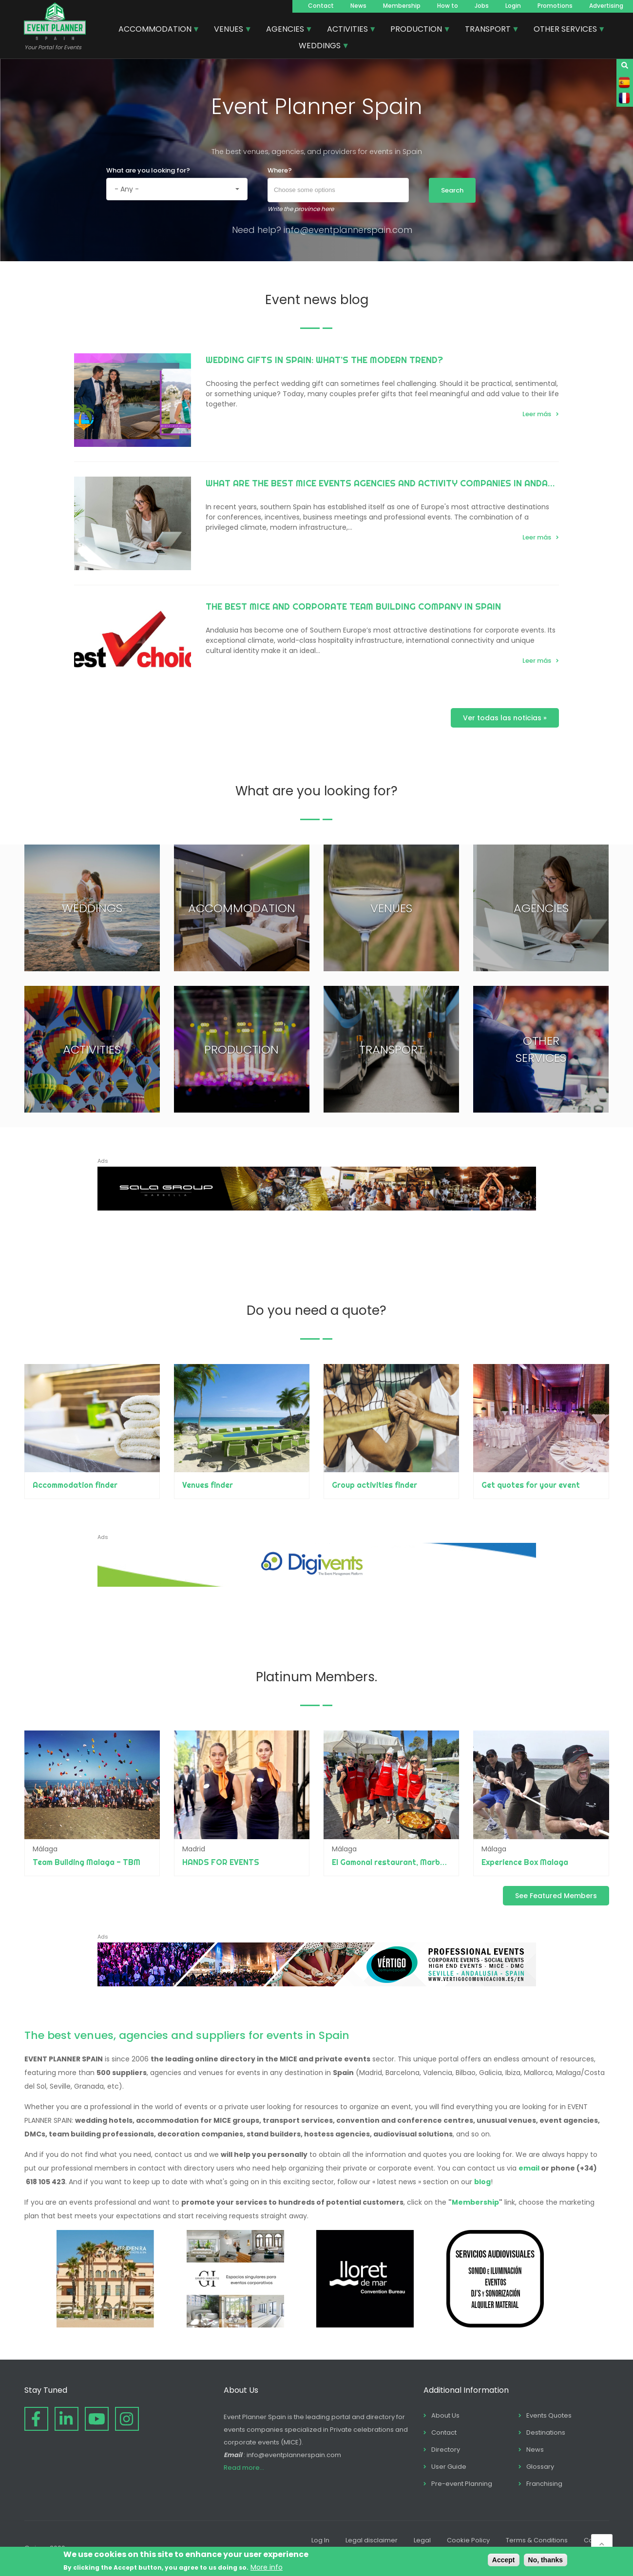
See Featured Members (556, 1896)
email (528, 2168)
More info (266, 2567)
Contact (321, 5)
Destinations (545, 2432)
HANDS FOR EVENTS (220, 1862)
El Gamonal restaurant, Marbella (392, 1862)
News (358, 5)
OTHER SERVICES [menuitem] (565, 30)
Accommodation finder (75, 1485)
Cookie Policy (468, 2540)
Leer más (536, 414)
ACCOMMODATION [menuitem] (155, 30)
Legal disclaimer (371, 2540)
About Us (445, 2415)
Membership (402, 5)
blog (482, 2182)
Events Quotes (549, 2415)
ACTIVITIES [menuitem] (348, 30)
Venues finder (207, 1485)
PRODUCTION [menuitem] (416, 30)
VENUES (391, 908)
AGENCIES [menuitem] (285, 30)
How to (447, 5)
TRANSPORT (391, 1049)
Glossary (540, 2466)
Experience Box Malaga (524, 1862)
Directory (445, 2449)
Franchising (544, 2483)
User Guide (448, 2466)
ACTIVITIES (92, 1049)
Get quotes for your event (530, 1485)
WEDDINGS (92, 908)
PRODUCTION (241, 1049)
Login (513, 5)
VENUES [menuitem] (229, 30)
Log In (320, 2540)
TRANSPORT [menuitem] (488, 30)
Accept (503, 2560)
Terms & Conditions (537, 2540)
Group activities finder (374, 1485)
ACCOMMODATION (241, 908)
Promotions (555, 5)
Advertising (606, 5)
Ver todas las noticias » (505, 718)
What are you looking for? (148, 170)
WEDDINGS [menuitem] (320, 47)
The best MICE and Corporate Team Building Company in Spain (353, 606)
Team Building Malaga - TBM (86, 1862)
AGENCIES (541, 908)
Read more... (244, 2467)
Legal (422, 2540)
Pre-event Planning (461, 2483)
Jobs (482, 5)
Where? (280, 170)
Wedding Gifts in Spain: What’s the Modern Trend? (324, 359)
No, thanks (545, 2560)
